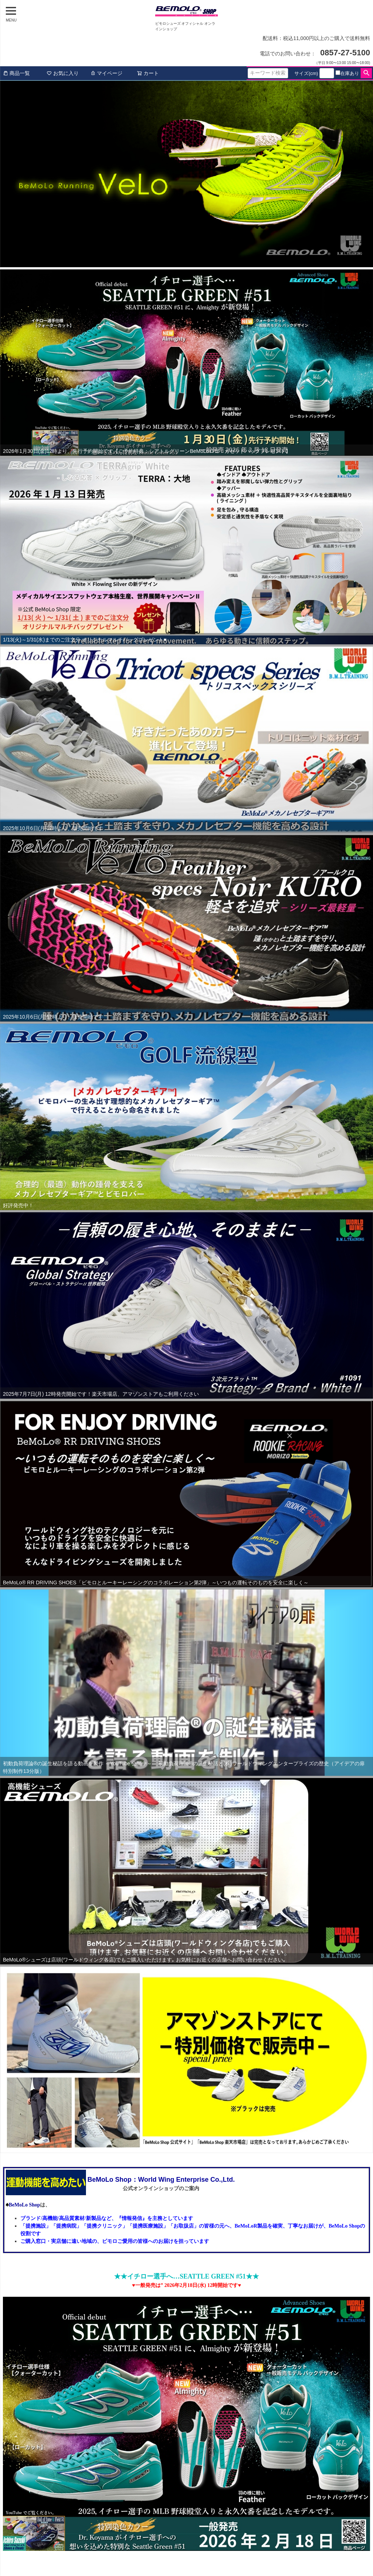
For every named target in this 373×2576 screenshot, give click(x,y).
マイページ (106, 73)
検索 (366, 73)
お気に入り (63, 73)
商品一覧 (16, 73)
